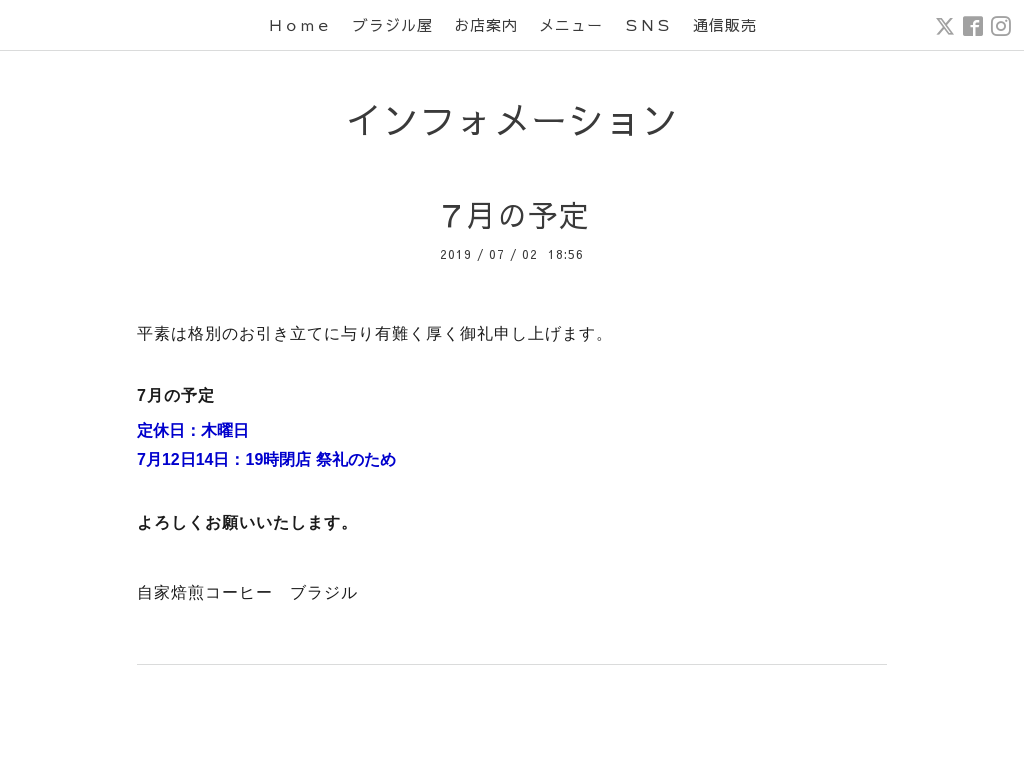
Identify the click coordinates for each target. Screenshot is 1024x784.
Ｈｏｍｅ (300, 24)
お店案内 (486, 24)
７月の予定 (512, 214)
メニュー (571, 24)
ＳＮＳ (648, 24)
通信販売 (725, 24)
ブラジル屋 (393, 24)
